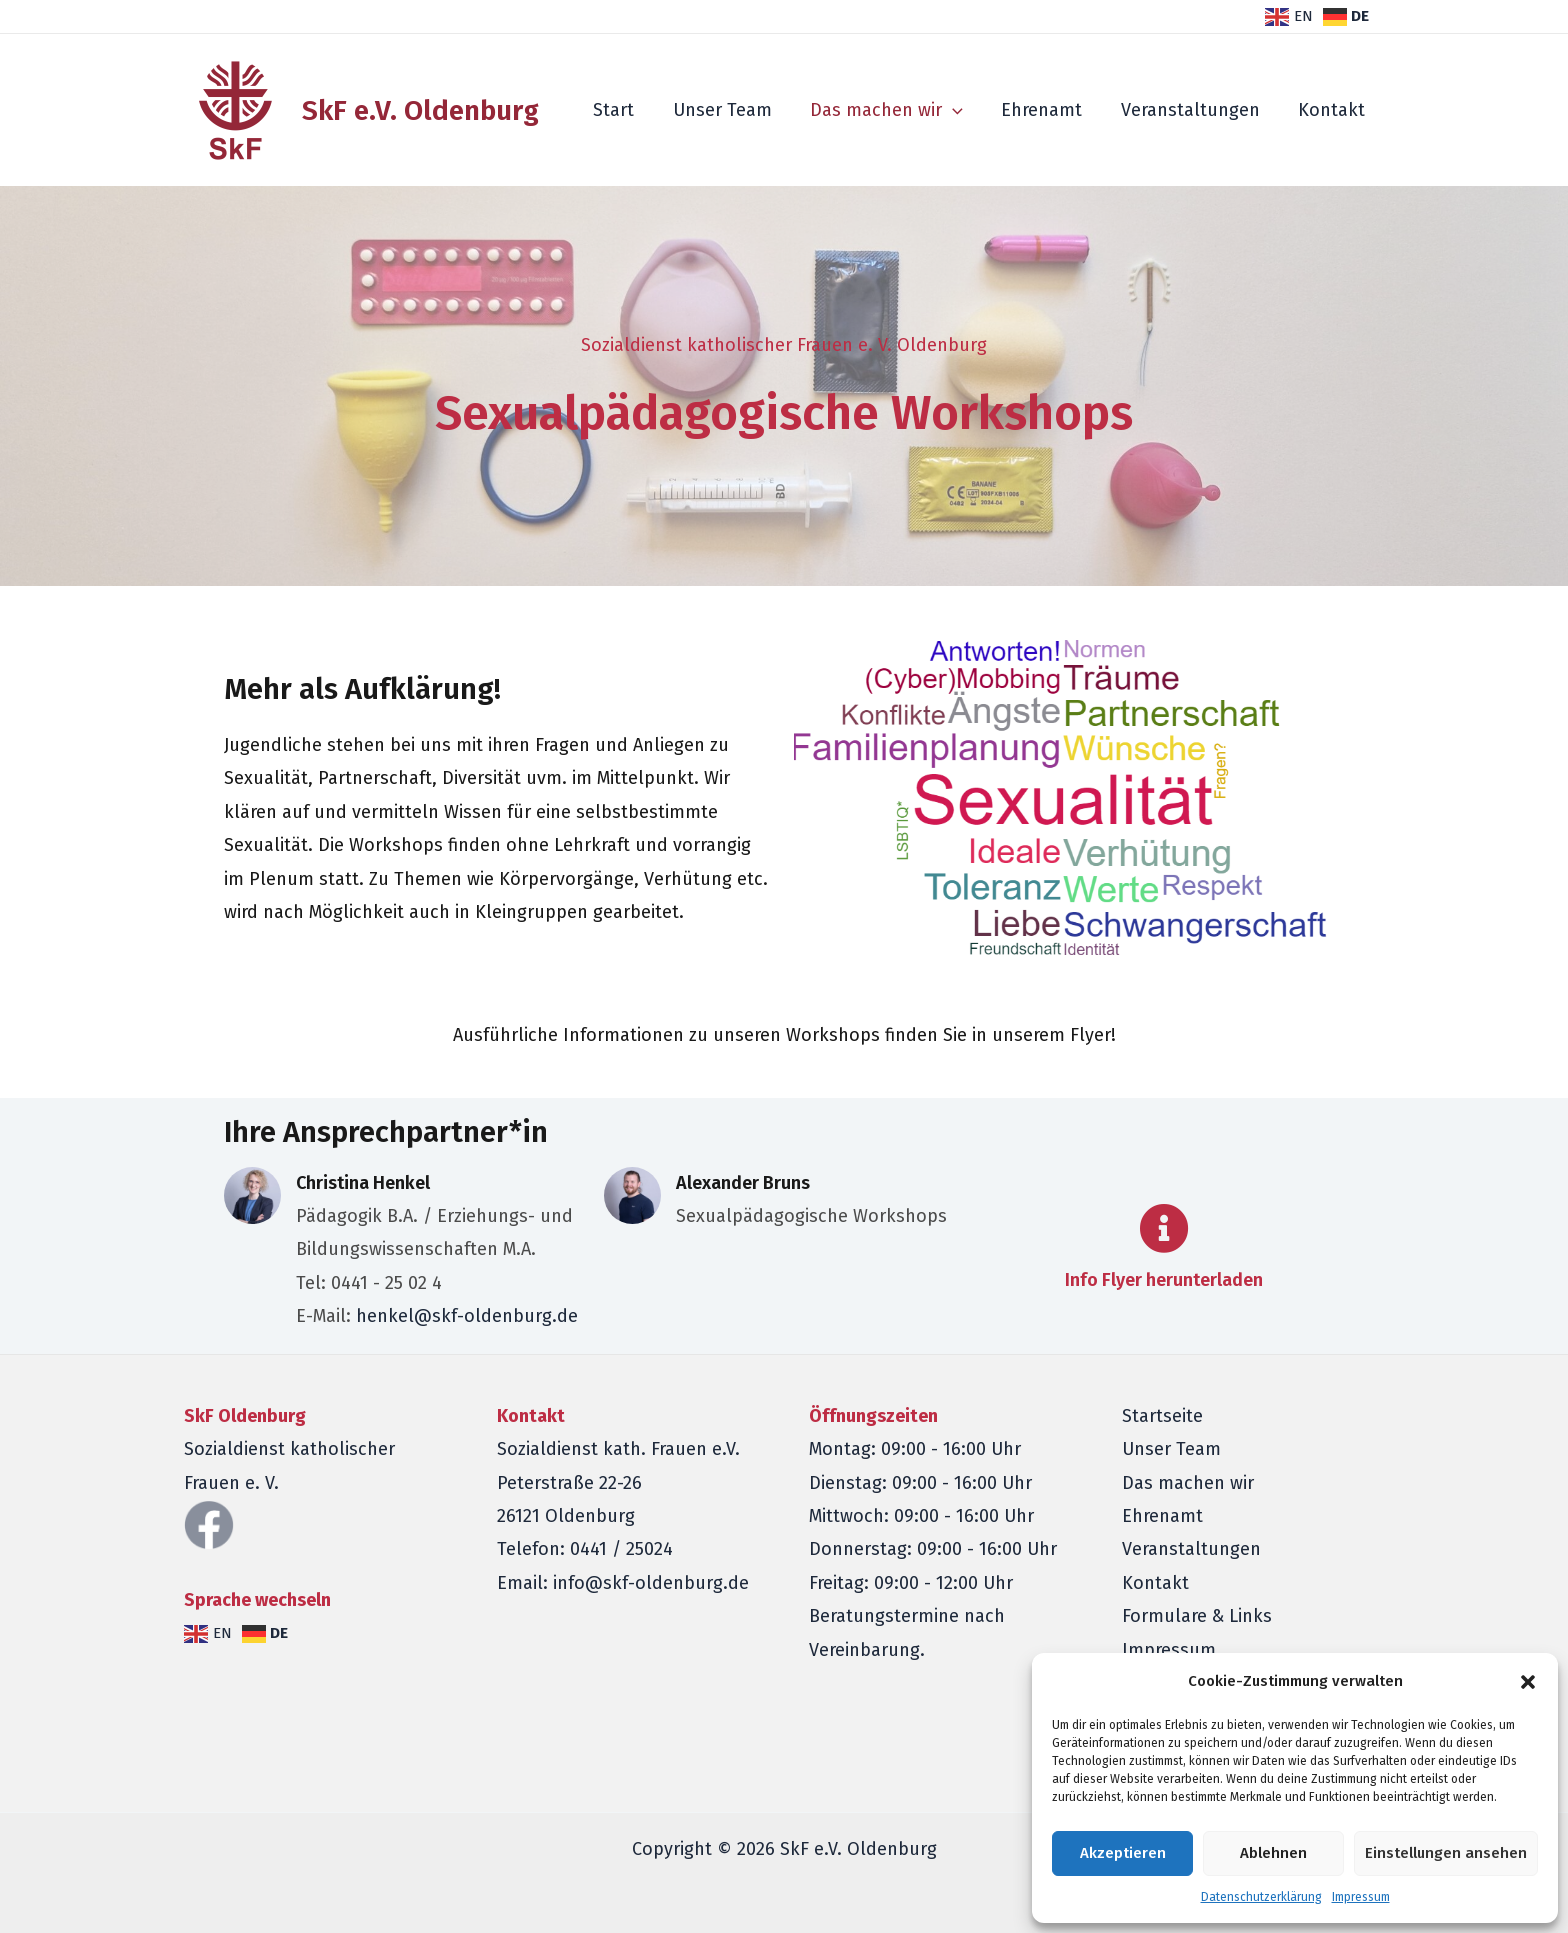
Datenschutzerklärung (1261, 1897)
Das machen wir (894, 110)
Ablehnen (1273, 1853)
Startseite (1162, 1416)
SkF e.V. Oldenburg (420, 110)
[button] (1528, 1682)
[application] (960, 110)
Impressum (1361, 1897)
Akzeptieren (1123, 1853)
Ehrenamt (1047, 110)
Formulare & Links (1197, 1616)
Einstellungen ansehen (1446, 1853)
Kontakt (1332, 110)
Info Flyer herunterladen (1164, 1280)
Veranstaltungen (1193, 110)
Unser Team (732, 110)
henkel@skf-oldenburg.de (467, 1316)
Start (626, 110)
